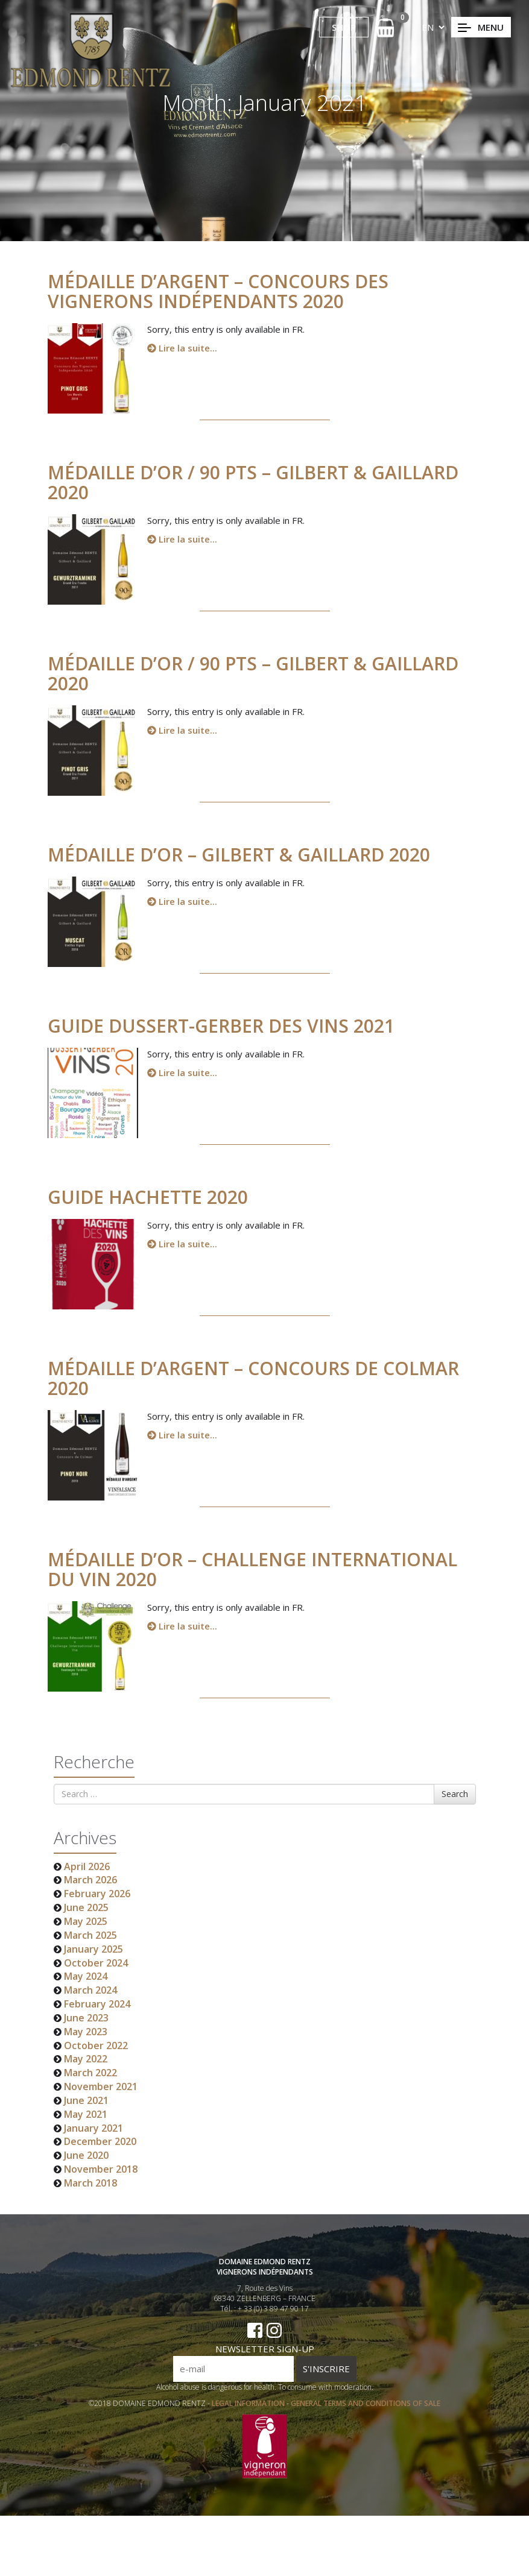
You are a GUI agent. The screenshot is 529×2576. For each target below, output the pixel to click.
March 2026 (90, 1879)
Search (455, 1794)
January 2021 (93, 2128)
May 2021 (85, 2114)
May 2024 (85, 1976)
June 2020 (86, 2155)
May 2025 (85, 1921)
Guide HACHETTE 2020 (155, 1197)
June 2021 (86, 2100)
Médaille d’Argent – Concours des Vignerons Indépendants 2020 (218, 291)
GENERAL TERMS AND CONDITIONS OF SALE (365, 2411)
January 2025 (93, 1949)
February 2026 (97, 1893)
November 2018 (101, 2169)
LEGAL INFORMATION (249, 2411)
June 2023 (86, 2017)
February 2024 (97, 2004)
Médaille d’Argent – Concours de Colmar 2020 (260, 1378)
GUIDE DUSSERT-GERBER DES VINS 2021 (228, 1025)
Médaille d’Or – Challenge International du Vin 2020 (259, 1569)
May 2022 (85, 2058)
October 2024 (96, 1963)
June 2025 (86, 1907)
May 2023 (85, 2031)
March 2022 (90, 2072)
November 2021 (101, 2086)
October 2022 (96, 2045)
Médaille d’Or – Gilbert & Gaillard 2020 (246, 854)
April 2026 (87, 1866)
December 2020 (100, 2141)
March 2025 (90, 1935)
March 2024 (90, 1990)
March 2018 (90, 2183)
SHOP (344, 27)
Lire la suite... (182, 348)
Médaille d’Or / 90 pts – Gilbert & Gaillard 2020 (260, 482)
